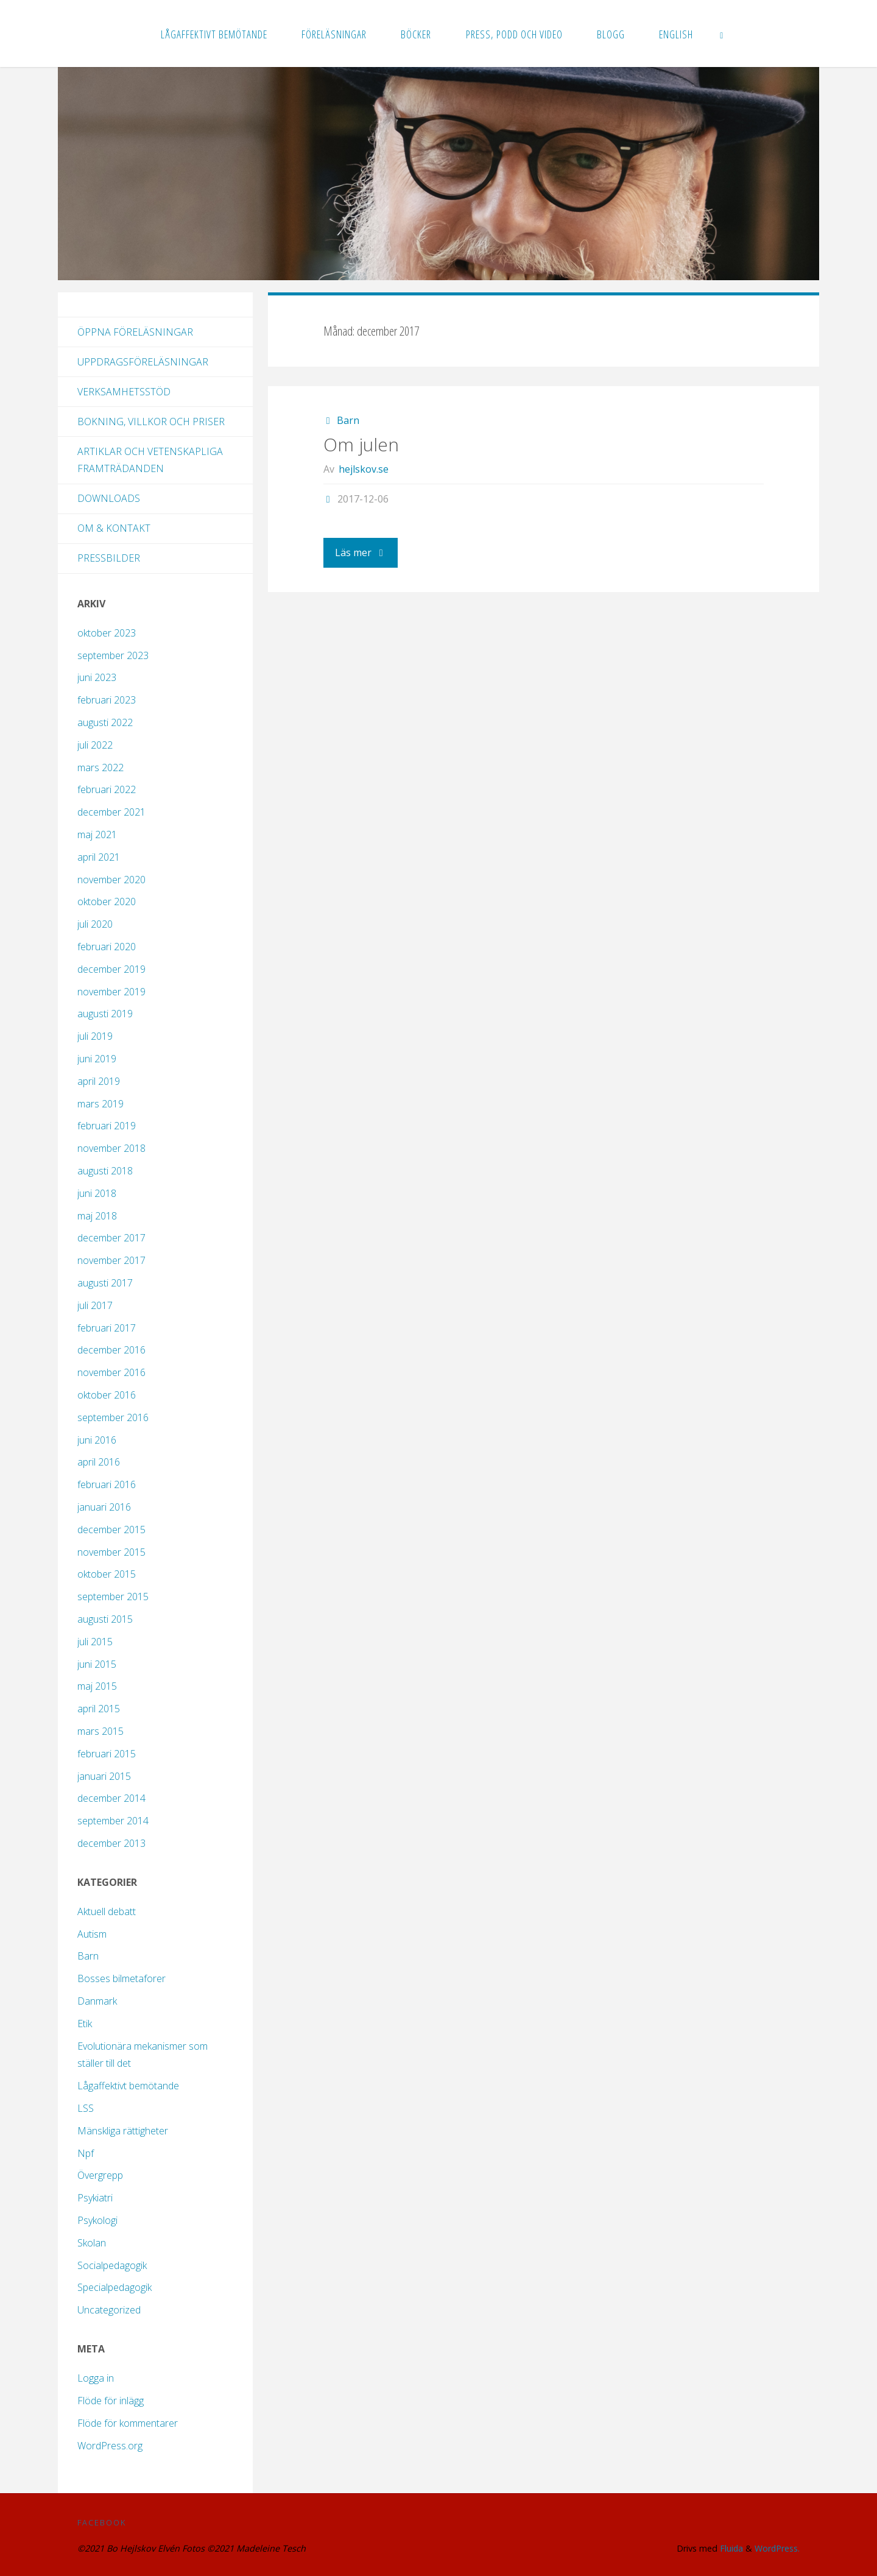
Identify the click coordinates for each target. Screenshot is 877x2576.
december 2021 (111, 812)
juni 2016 (96, 1440)
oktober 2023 (106, 633)
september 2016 (113, 1417)
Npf (85, 2153)
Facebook (101, 2522)
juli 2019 (95, 1036)
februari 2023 (106, 700)
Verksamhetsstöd (124, 391)
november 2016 (111, 1372)
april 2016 (98, 1462)
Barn (348, 420)
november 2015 (111, 1552)
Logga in (95, 2378)
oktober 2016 (106, 1395)
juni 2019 (96, 1058)
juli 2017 (95, 1305)
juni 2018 (96, 1193)
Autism (92, 1934)
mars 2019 (100, 1103)
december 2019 (111, 969)
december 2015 (111, 1529)
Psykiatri (95, 2197)
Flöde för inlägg (110, 2400)
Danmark (97, 2001)
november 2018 (111, 1148)
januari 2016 (104, 1507)
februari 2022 (106, 789)
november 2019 (111, 991)
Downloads (108, 498)
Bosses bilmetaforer (121, 1978)
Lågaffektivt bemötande (128, 2085)
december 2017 (111, 1237)
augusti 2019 (105, 1013)
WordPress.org (110, 2445)
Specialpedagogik (114, 2287)
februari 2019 (106, 1125)
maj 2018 (97, 1216)
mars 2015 (100, 1731)
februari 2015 (106, 1753)
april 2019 (98, 1081)
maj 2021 (97, 834)
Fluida (729, 2548)
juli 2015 (95, 1641)
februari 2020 (106, 946)
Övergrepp (100, 2175)
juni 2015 (96, 1664)
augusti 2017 (105, 1283)
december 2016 (111, 1350)
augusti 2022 (105, 722)
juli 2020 (95, 924)
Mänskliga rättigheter (122, 2130)
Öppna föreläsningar (135, 332)
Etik (84, 2023)
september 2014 (113, 1820)
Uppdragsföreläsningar (142, 362)
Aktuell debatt (106, 1911)
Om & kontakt (113, 528)
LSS (85, 2108)
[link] (722, 33)
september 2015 (113, 1596)
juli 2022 (95, 745)
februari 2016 (106, 1484)
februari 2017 (106, 1328)
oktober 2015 (106, 1574)
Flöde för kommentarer (127, 2423)
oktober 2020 (106, 901)
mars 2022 (100, 767)
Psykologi (97, 2220)
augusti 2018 (105, 1170)
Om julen (361, 444)
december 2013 (111, 1843)
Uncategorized (109, 2310)
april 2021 (98, 857)
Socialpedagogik (112, 2265)
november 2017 (111, 1260)
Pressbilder (108, 558)
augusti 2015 (105, 1619)
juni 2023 (96, 677)
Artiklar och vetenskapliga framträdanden (150, 460)
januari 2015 (104, 1776)
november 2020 (111, 879)
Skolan (91, 2243)
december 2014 (111, 1798)
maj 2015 (97, 1686)
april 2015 (98, 1708)
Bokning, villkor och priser (151, 421)
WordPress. (777, 2548)
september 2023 (113, 655)
